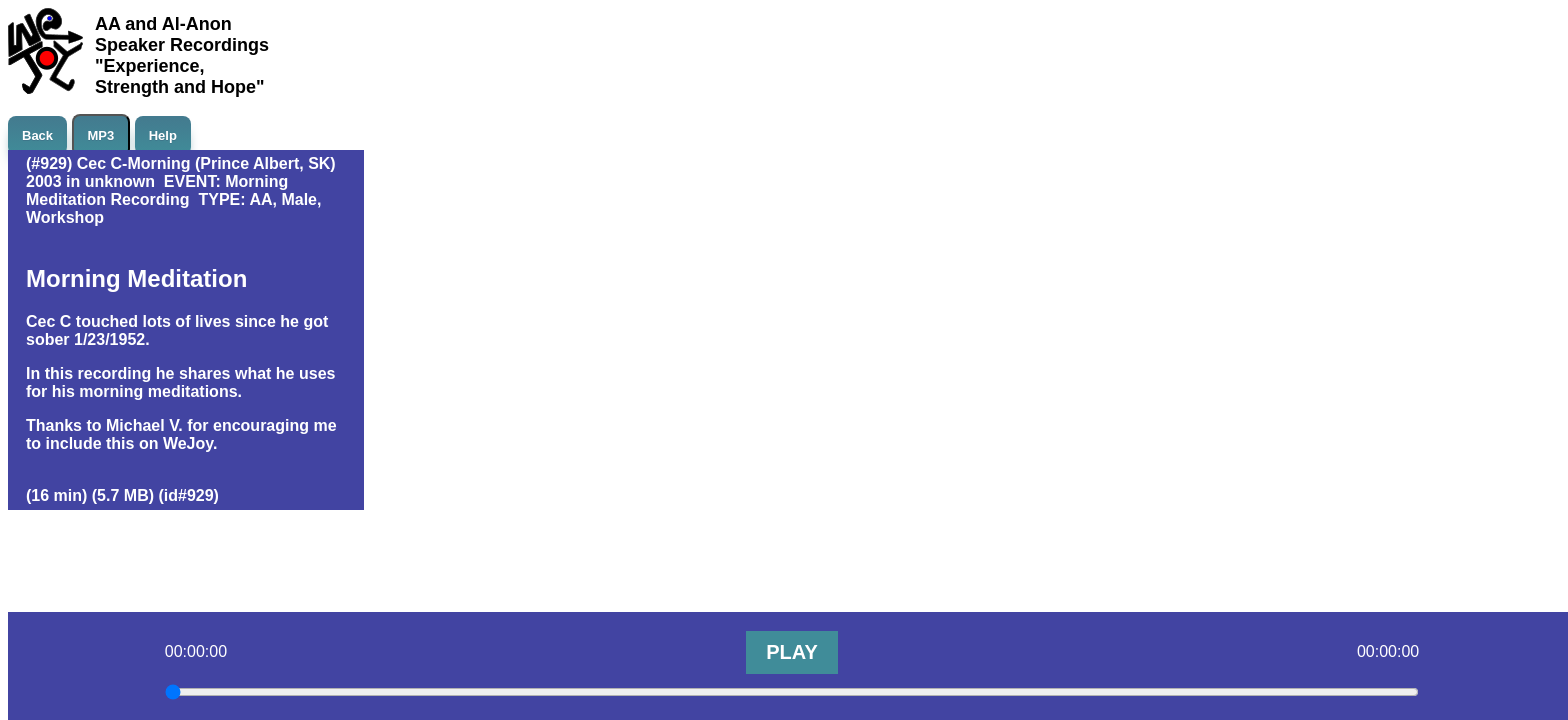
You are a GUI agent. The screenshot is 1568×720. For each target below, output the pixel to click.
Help (163, 135)
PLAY (792, 652)
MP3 (101, 135)
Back (37, 135)
